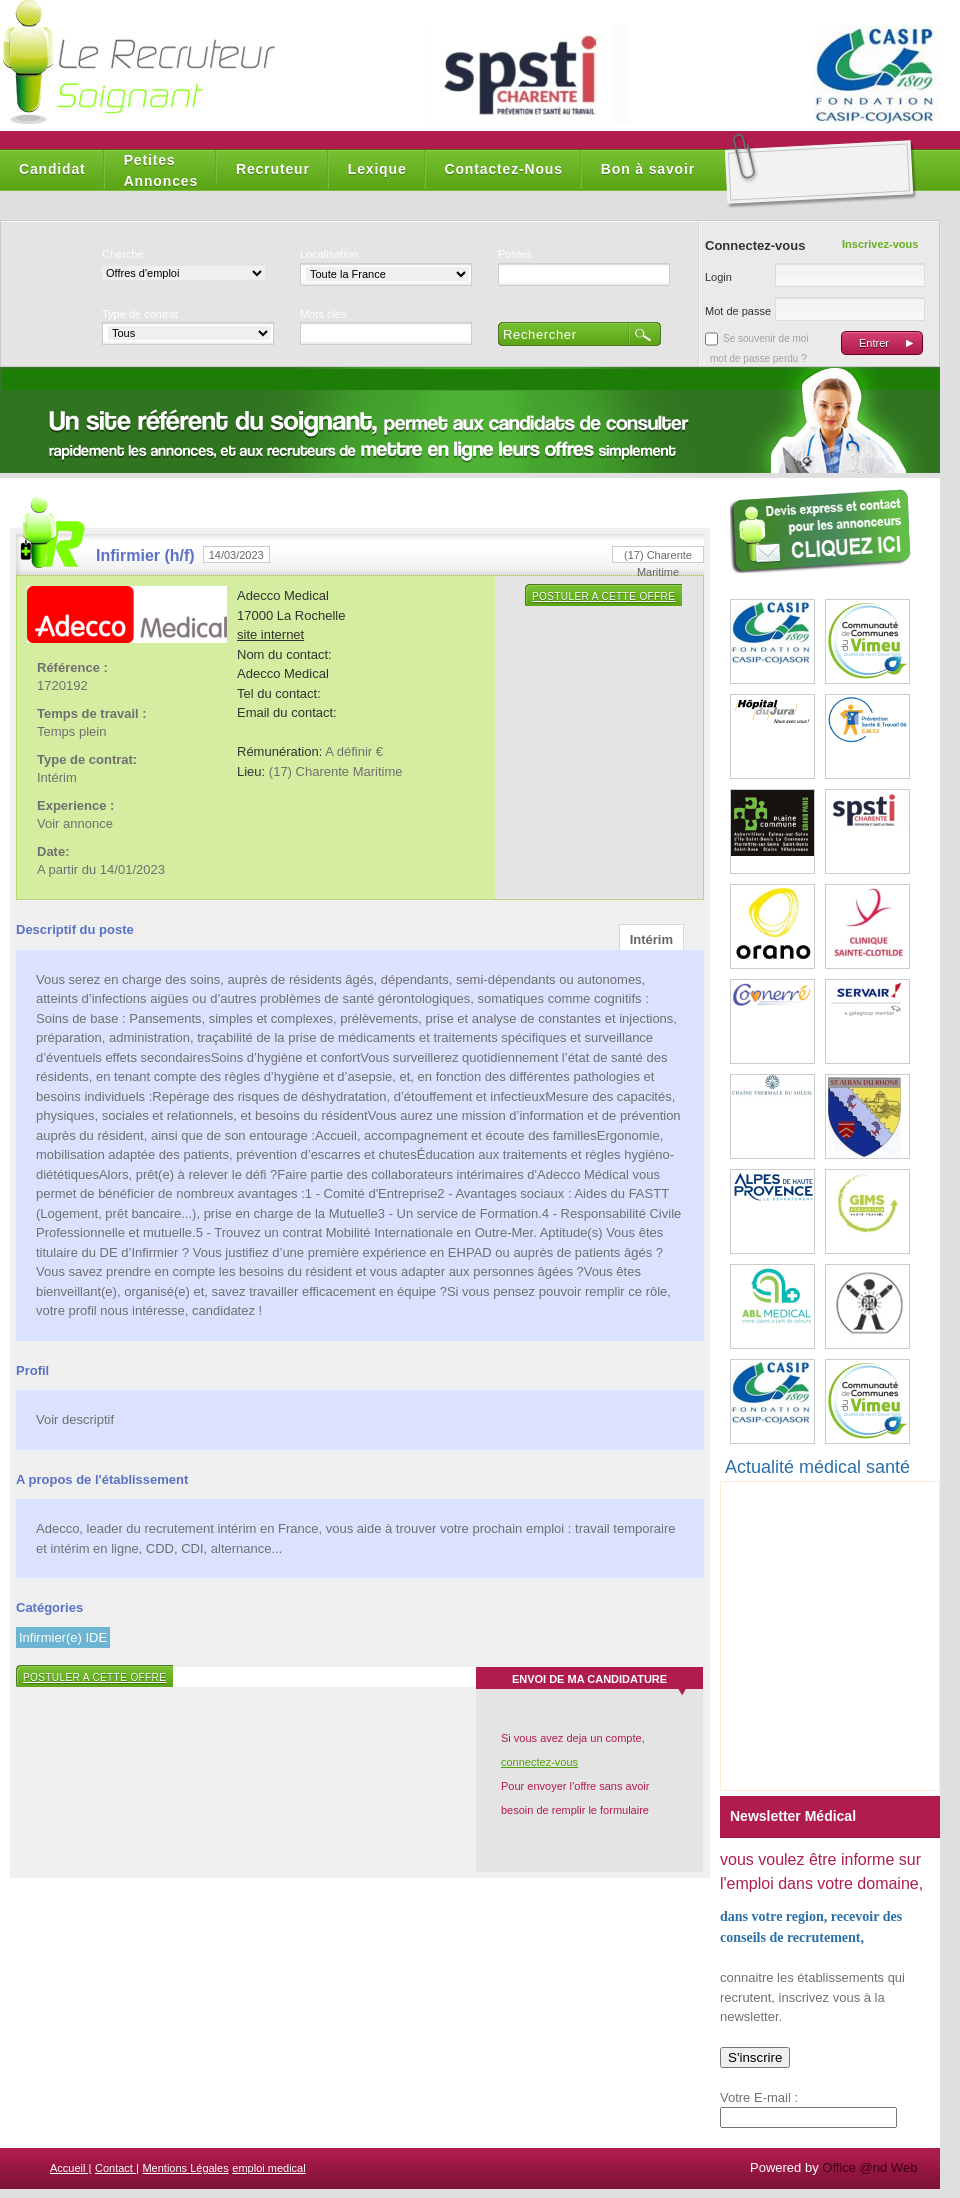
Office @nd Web (869, 2167)
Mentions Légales (185, 2168)
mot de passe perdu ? (758, 358)
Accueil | (70, 2168)
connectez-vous (539, 1762)
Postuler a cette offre (603, 596)
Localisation (329, 254)
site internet (270, 634)
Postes (515, 254)
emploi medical (268, 2168)
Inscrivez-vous (880, 244)
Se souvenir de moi (766, 338)
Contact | (117, 2168)
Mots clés (323, 314)
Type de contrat (140, 314)
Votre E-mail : (759, 2097)
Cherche (123, 254)
